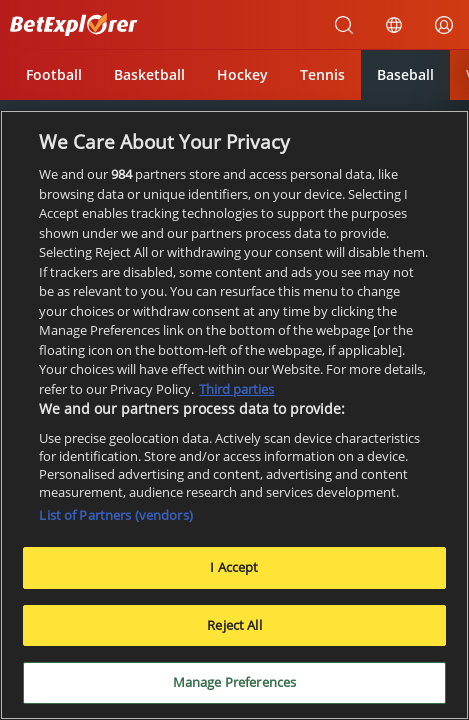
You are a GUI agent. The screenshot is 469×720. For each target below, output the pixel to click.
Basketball (149, 74)
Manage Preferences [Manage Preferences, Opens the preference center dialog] (234, 682)
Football (54, 74)
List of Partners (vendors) (115, 515)
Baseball (405, 74)
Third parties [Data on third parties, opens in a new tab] (236, 389)
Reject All (234, 625)
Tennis (322, 74)
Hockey (242, 74)
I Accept (234, 567)
